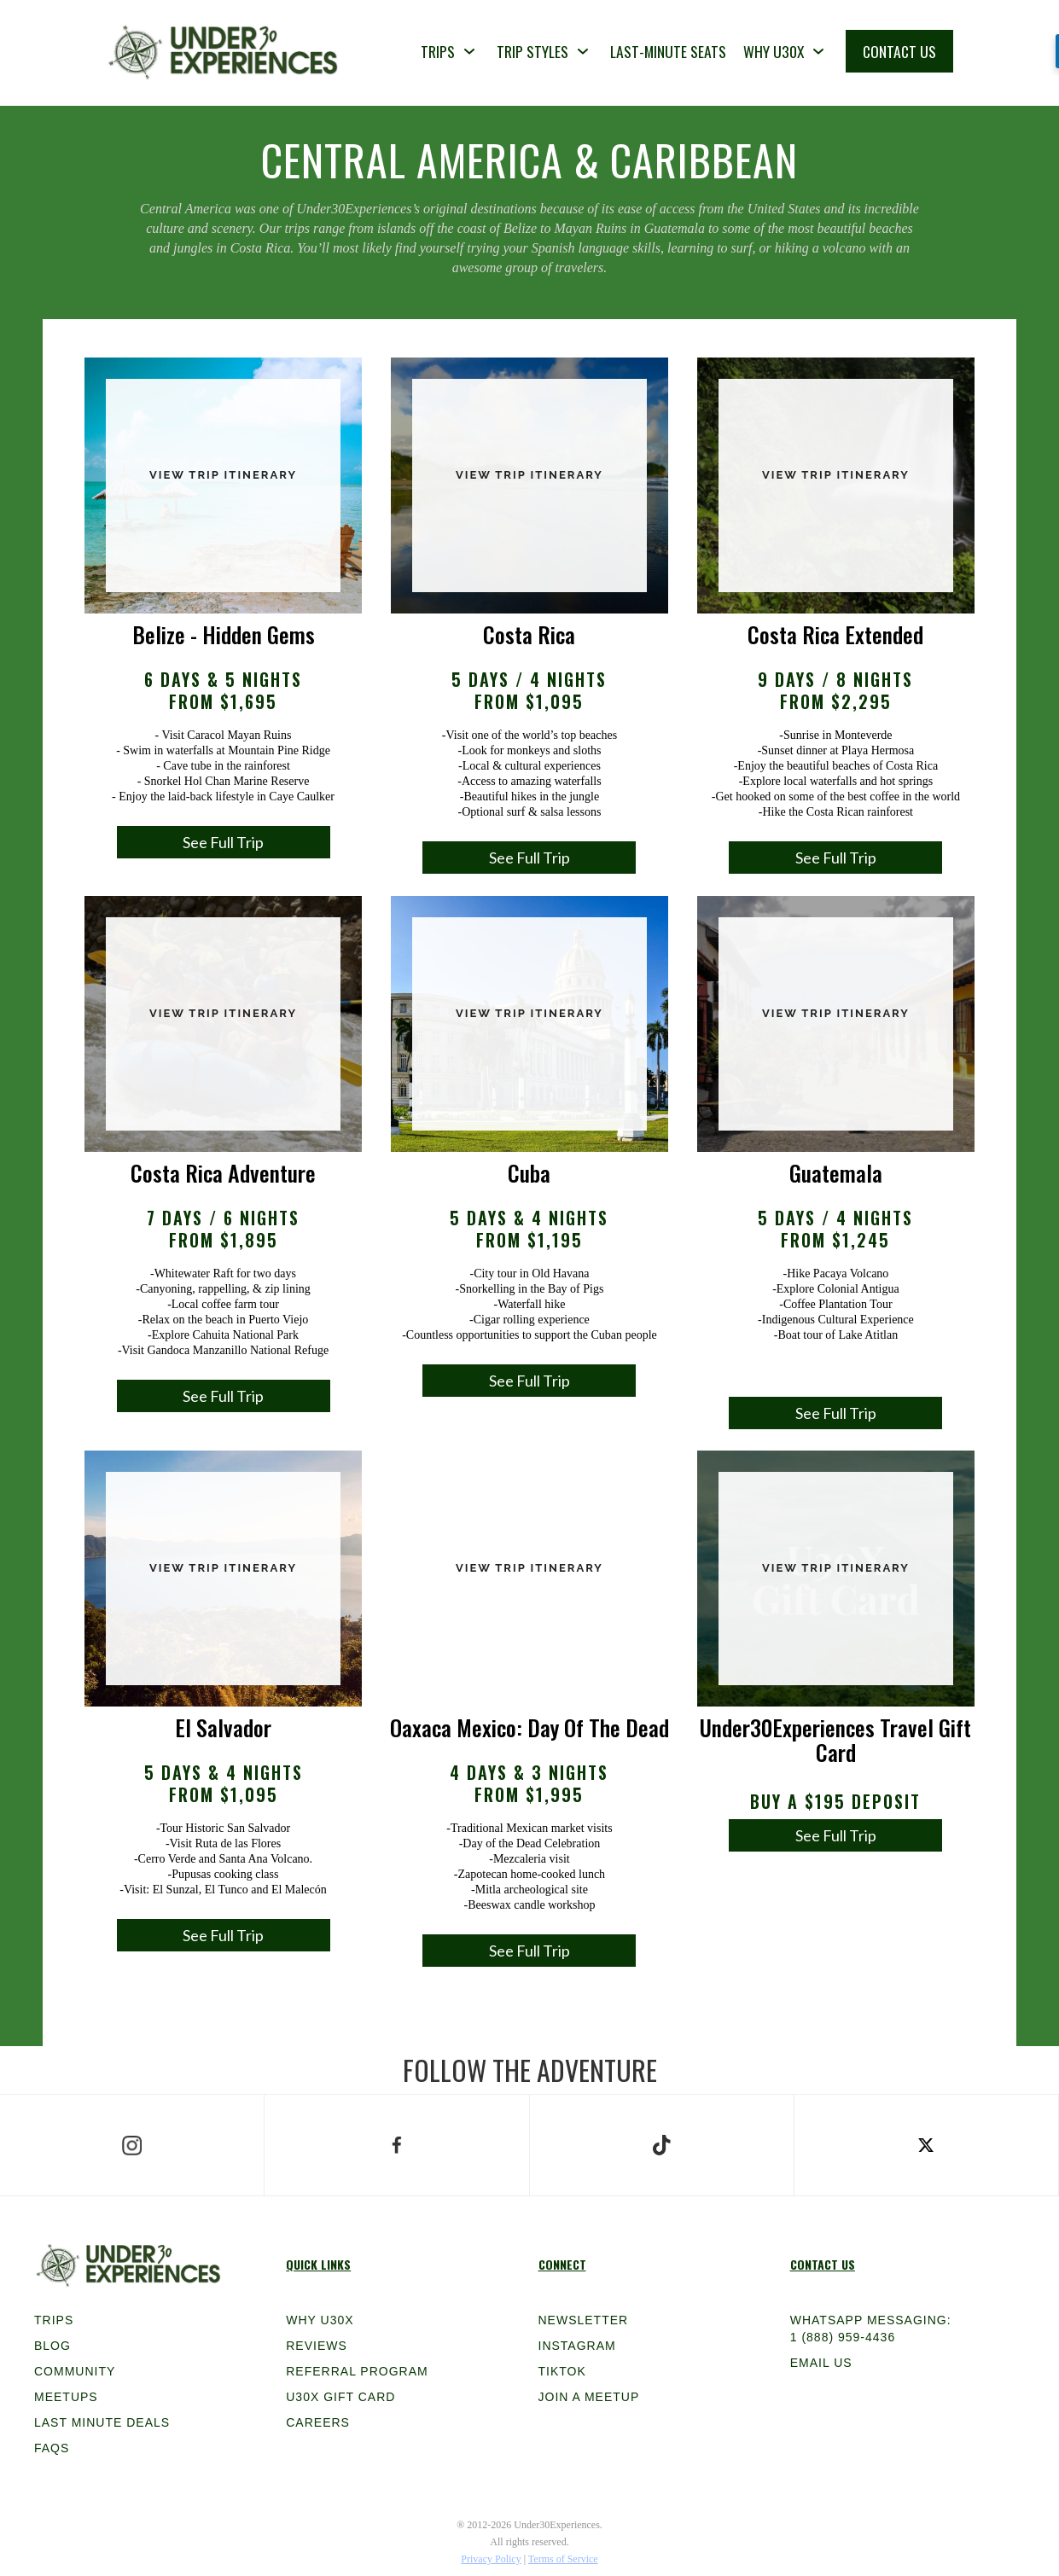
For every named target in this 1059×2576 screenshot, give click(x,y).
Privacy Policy (491, 2559)
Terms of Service (563, 2559)
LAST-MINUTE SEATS (668, 51)
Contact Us (822, 2264)
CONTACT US (899, 51)
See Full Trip (223, 842)
